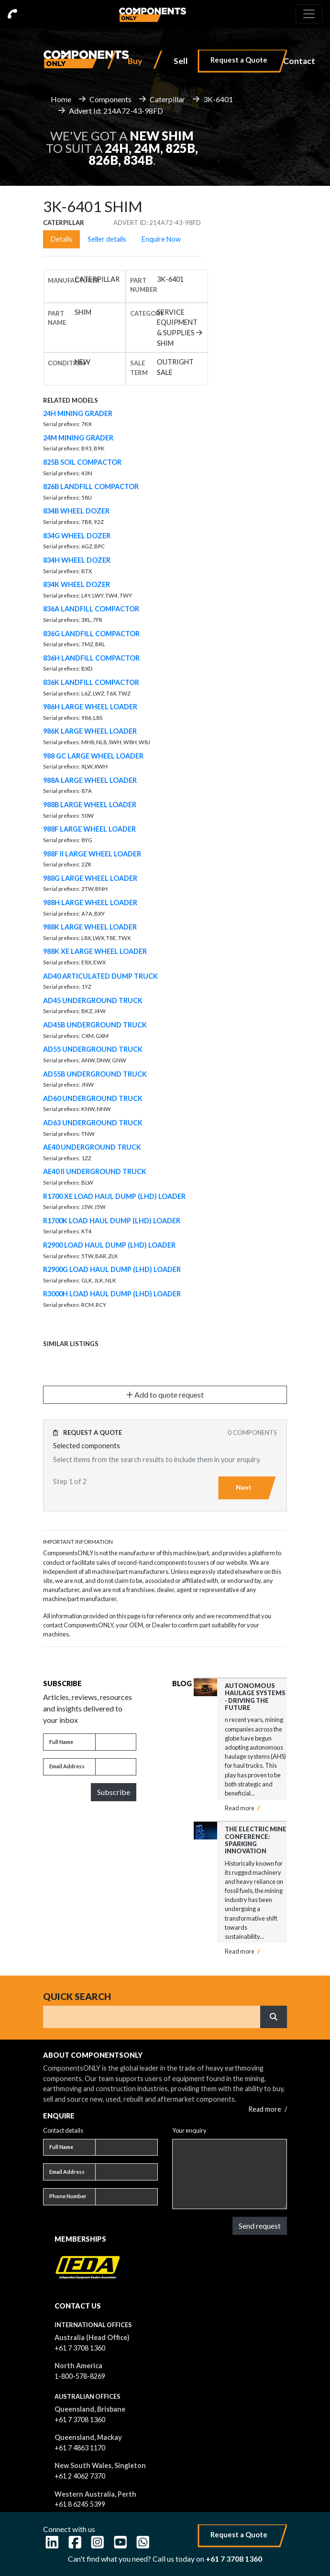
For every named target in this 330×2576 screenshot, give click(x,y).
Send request (260, 2225)
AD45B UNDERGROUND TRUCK (95, 1025)
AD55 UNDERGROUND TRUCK (93, 1049)
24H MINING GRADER (77, 413)
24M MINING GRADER (78, 438)
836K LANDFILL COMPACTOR (91, 682)
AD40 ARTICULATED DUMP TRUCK (100, 976)
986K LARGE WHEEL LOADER (90, 731)
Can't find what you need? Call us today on (165, 2558)
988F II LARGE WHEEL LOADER (92, 854)
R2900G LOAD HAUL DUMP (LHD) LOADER (112, 1269)
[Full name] (115, 1742)
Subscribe (113, 1791)
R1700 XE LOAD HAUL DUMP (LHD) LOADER (114, 1196)
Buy (135, 61)
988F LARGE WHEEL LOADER (89, 829)
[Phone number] (126, 2196)
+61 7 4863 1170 (80, 2448)
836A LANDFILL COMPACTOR (91, 609)
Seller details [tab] (107, 239)
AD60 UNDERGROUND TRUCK (93, 1098)
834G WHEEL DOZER (76, 536)
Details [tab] (61, 239)
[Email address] (115, 1766)
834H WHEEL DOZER (76, 560)
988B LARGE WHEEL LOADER (89, 805)
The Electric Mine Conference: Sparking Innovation (255, 1840)
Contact (299, 61)
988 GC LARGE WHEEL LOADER (93, 756)
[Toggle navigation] (309, 13)
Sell (181, 61)
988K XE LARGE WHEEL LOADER (95, 951)
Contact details (63, 2130)
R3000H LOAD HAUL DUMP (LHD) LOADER (112, 1294)
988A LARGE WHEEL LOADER (90, 780)
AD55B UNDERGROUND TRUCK (95, 1074)
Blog (182, 1683)
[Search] (152, 2017)
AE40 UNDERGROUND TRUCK (92, 1147)
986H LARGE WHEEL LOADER (90, 707)
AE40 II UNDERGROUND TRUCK (94, 1171)
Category (147, 313)
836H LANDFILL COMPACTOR (91, 658)
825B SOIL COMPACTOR (82, 462)
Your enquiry (189, 2130)
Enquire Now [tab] (161, 239)
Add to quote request (165, 1394)
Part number (143, 285)
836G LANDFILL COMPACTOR (91, 634)
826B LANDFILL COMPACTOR (91, 486)
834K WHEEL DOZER (76, 584)
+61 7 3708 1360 (80, 2348)
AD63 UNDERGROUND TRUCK (93, 1123)
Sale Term (139, 367)
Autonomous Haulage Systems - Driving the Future (255, 1696)
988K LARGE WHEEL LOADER (90, 927)
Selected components (86, 1446)
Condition (66, 363)
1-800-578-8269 (80, 2376)
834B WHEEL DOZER (76, 511)
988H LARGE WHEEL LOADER (90, 902)
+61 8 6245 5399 (80, 2504)
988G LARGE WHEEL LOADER (90, 878)
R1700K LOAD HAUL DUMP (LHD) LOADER (111, 1221)
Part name (57, 318)
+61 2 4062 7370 (80, 2476)
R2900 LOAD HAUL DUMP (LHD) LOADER (109, 1245)
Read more (242, 1808)
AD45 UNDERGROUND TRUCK (93, 1000)
